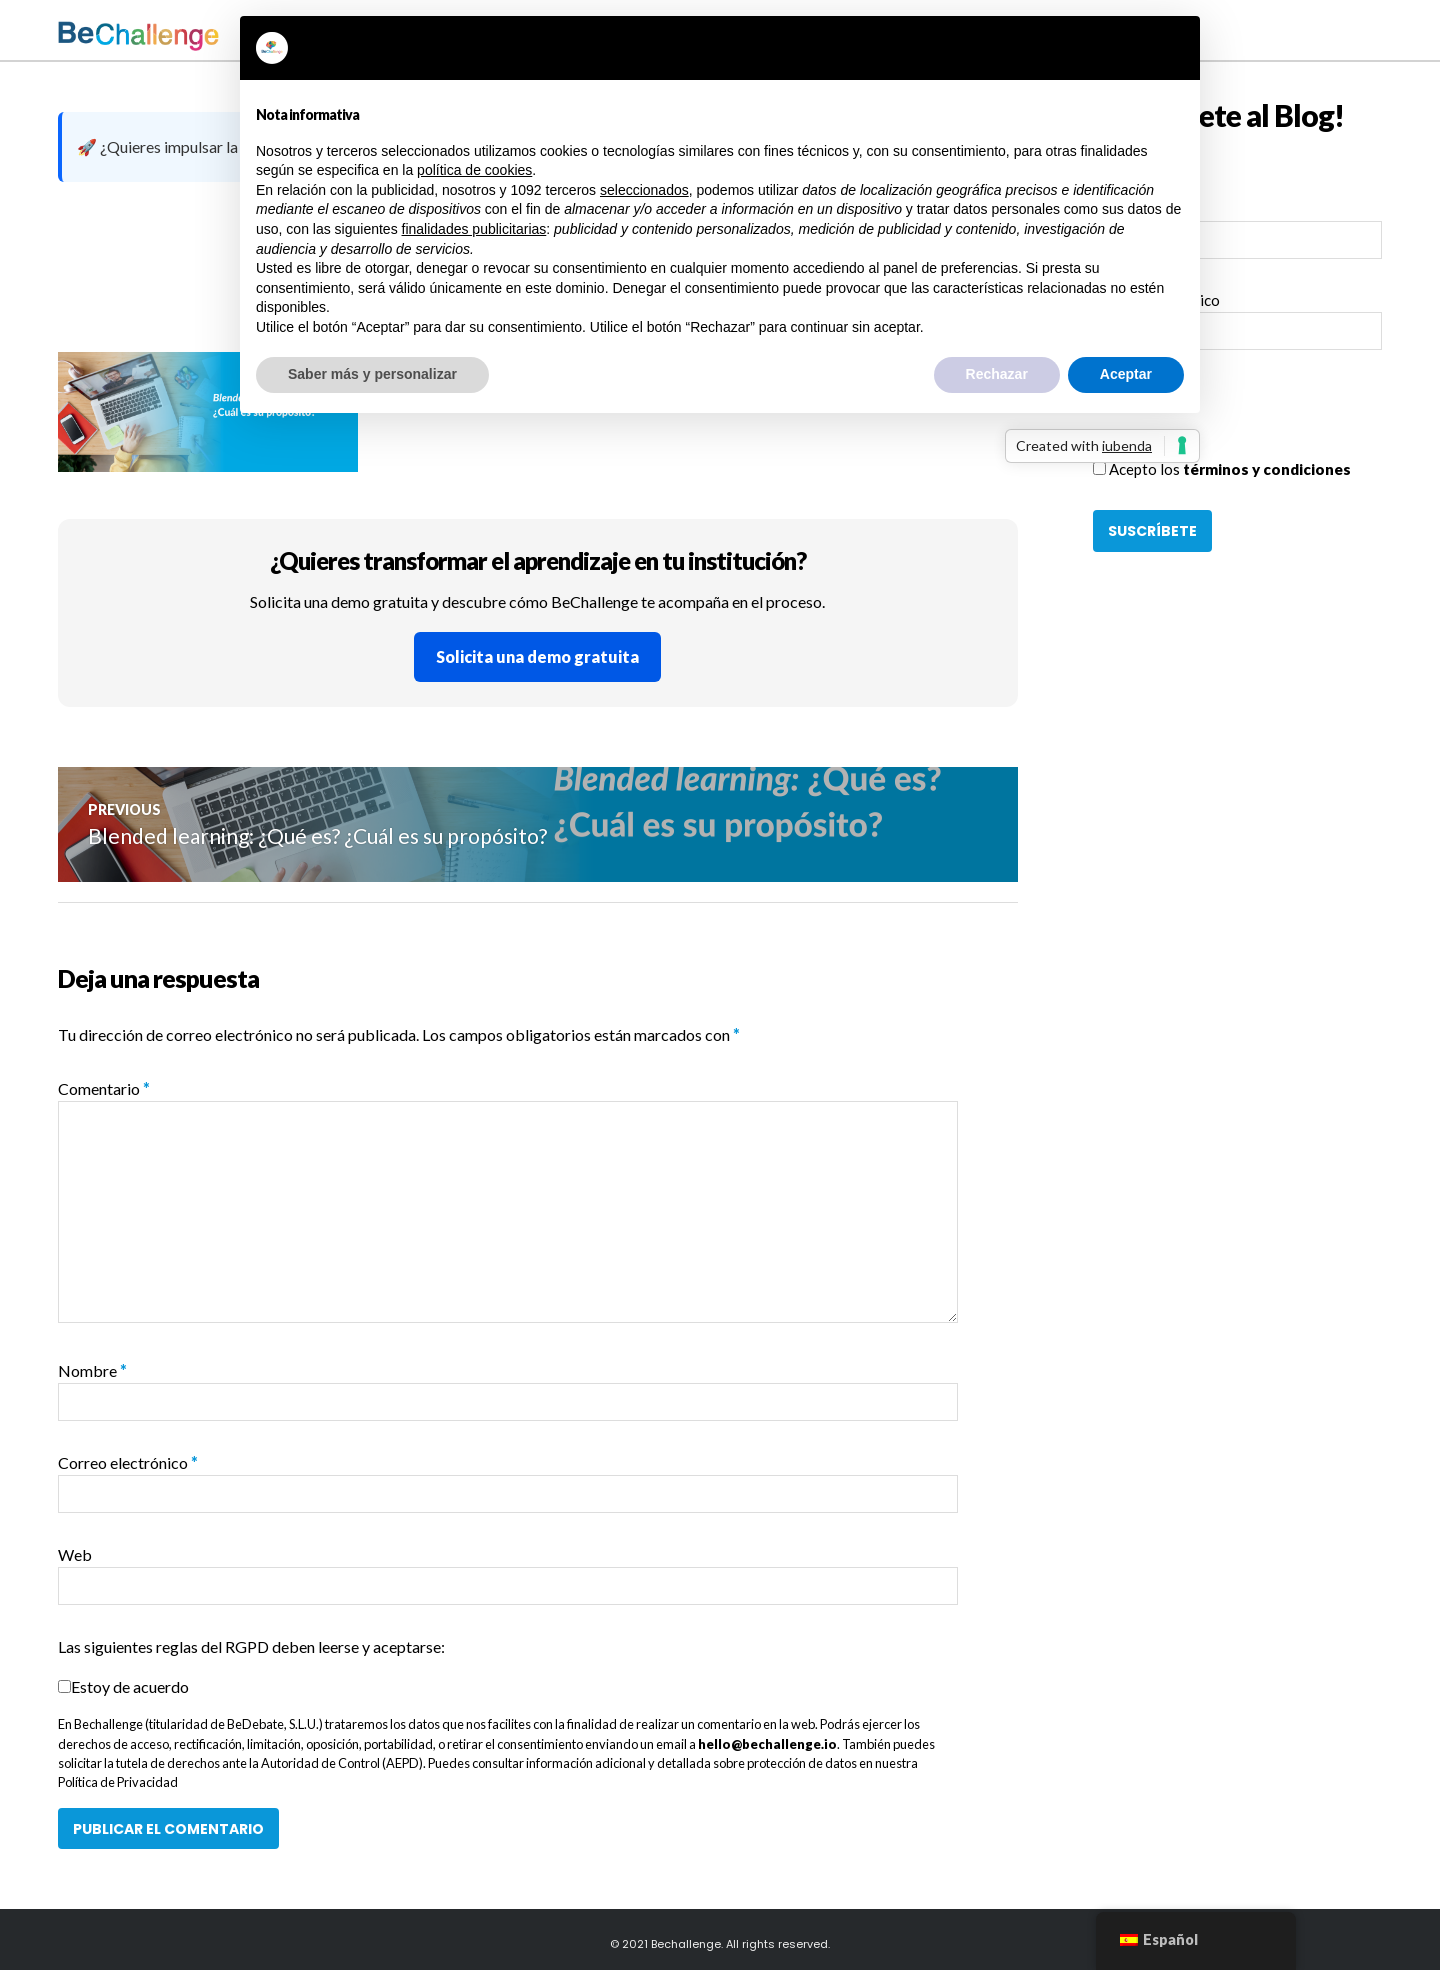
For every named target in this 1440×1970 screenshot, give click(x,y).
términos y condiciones (1267, 469)
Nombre (92, 1370)
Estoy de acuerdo (130, 1686)
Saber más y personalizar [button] (372, 374)
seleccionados (644, 190)
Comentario (104, 1088)
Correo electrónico (128, 1462)
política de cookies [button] (474, 170)
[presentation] (1245, 419)
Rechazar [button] (997, 374)
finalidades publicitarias (474, 229)
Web (75, 1554)
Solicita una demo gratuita (537, 656)
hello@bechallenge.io (767, 1744)
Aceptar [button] (1126, 374)
